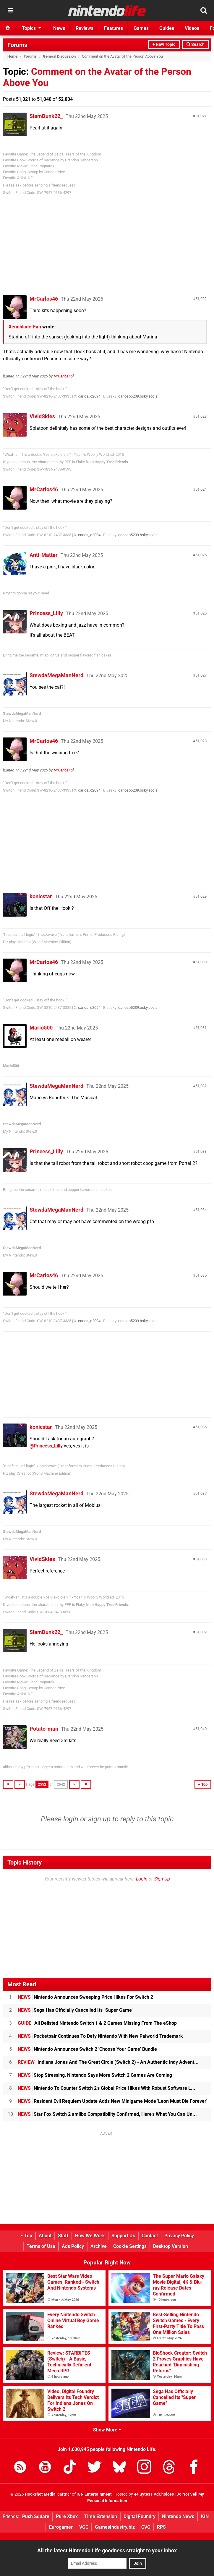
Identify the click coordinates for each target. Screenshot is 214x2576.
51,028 (201, 741)
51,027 (201, 675)
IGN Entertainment (94, 2494)
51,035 (201, 1275)
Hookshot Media (40, 2494)
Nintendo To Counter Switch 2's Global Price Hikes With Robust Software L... (106, 2088)
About (45, 2235)
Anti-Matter (44, 555)
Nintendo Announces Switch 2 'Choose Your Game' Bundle (87, 2049)
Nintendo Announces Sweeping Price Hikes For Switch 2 (85, 1997)
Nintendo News (178, 2516)
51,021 (201, 116)
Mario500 (41, 1027)
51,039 (201, 1632)
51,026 (201, 613)
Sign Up (162, 1879)
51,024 (201, 489)
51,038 (201, 1559)
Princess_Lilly (46, 613)
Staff (63, 2235)
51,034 (201, 1209)
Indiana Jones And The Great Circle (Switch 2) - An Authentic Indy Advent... (108, 2062)
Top (26, 2235)
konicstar (41, 896)
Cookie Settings (130, 2246)
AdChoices (163, 2494)
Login (141, 1879)
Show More (107, 2430)
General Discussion (59, 56)
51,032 (201, 1086)
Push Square (35, 2516)
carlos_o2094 (89, 396)
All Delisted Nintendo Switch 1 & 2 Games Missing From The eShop (97, 2023)
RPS (161, 2527)
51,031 (201, 1027)
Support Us (123, 2235)
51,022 (201, 298)
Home (12, 56)
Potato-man (44, 1729)
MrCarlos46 (44, 299)
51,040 (201, 1728)
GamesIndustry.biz (115, 2527)
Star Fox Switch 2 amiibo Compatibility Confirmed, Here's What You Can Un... (107, 2114)
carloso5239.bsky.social (138, 396)
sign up (99, 1819)
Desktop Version (170, 2246)
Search (196, 44)
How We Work (90, 2235)
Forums (17, 44)
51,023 (201, 416)
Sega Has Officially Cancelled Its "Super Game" (75, 2010)
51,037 (201, 1493)
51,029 (201, 896)
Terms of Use (41, 2246)
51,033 (201, 1151)
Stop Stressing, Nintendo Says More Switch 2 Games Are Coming (95, 2075)
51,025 (201, 555)
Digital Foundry (139, 2516)
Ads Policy (73, 2246)
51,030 (201, 962)
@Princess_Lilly (46, 1446)
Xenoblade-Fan (25, 327)
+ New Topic (164, 44)
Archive (98, 2246)
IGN (205, 2516)
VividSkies (42, 416)
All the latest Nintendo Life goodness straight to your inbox (107, 2550)
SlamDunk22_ (46, 116)
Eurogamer (61, 2527)
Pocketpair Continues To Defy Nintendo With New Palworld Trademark (100, 2036)
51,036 (201, 1427)
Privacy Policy (179, 2235)
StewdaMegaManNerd (56, 675)
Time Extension (100, 2516)
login (70, 1819)
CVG (145, 2527)
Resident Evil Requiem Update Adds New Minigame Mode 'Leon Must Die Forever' (112, 2101)
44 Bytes (142, 2494)
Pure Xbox (67, 2516)
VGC (83, 2527)
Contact (150, 2235)
